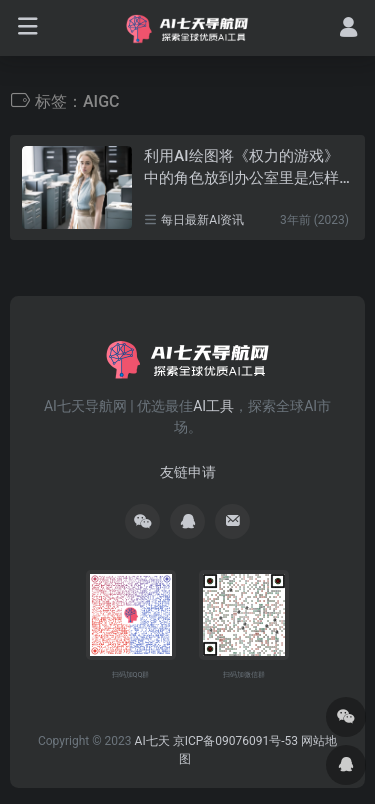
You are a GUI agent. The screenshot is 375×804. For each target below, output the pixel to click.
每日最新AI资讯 (202, 220)
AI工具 (213, 406)
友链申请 (188, 472)
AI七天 (152, 741)
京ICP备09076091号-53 (235, 741)
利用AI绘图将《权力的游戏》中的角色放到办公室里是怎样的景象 (241, 168)
